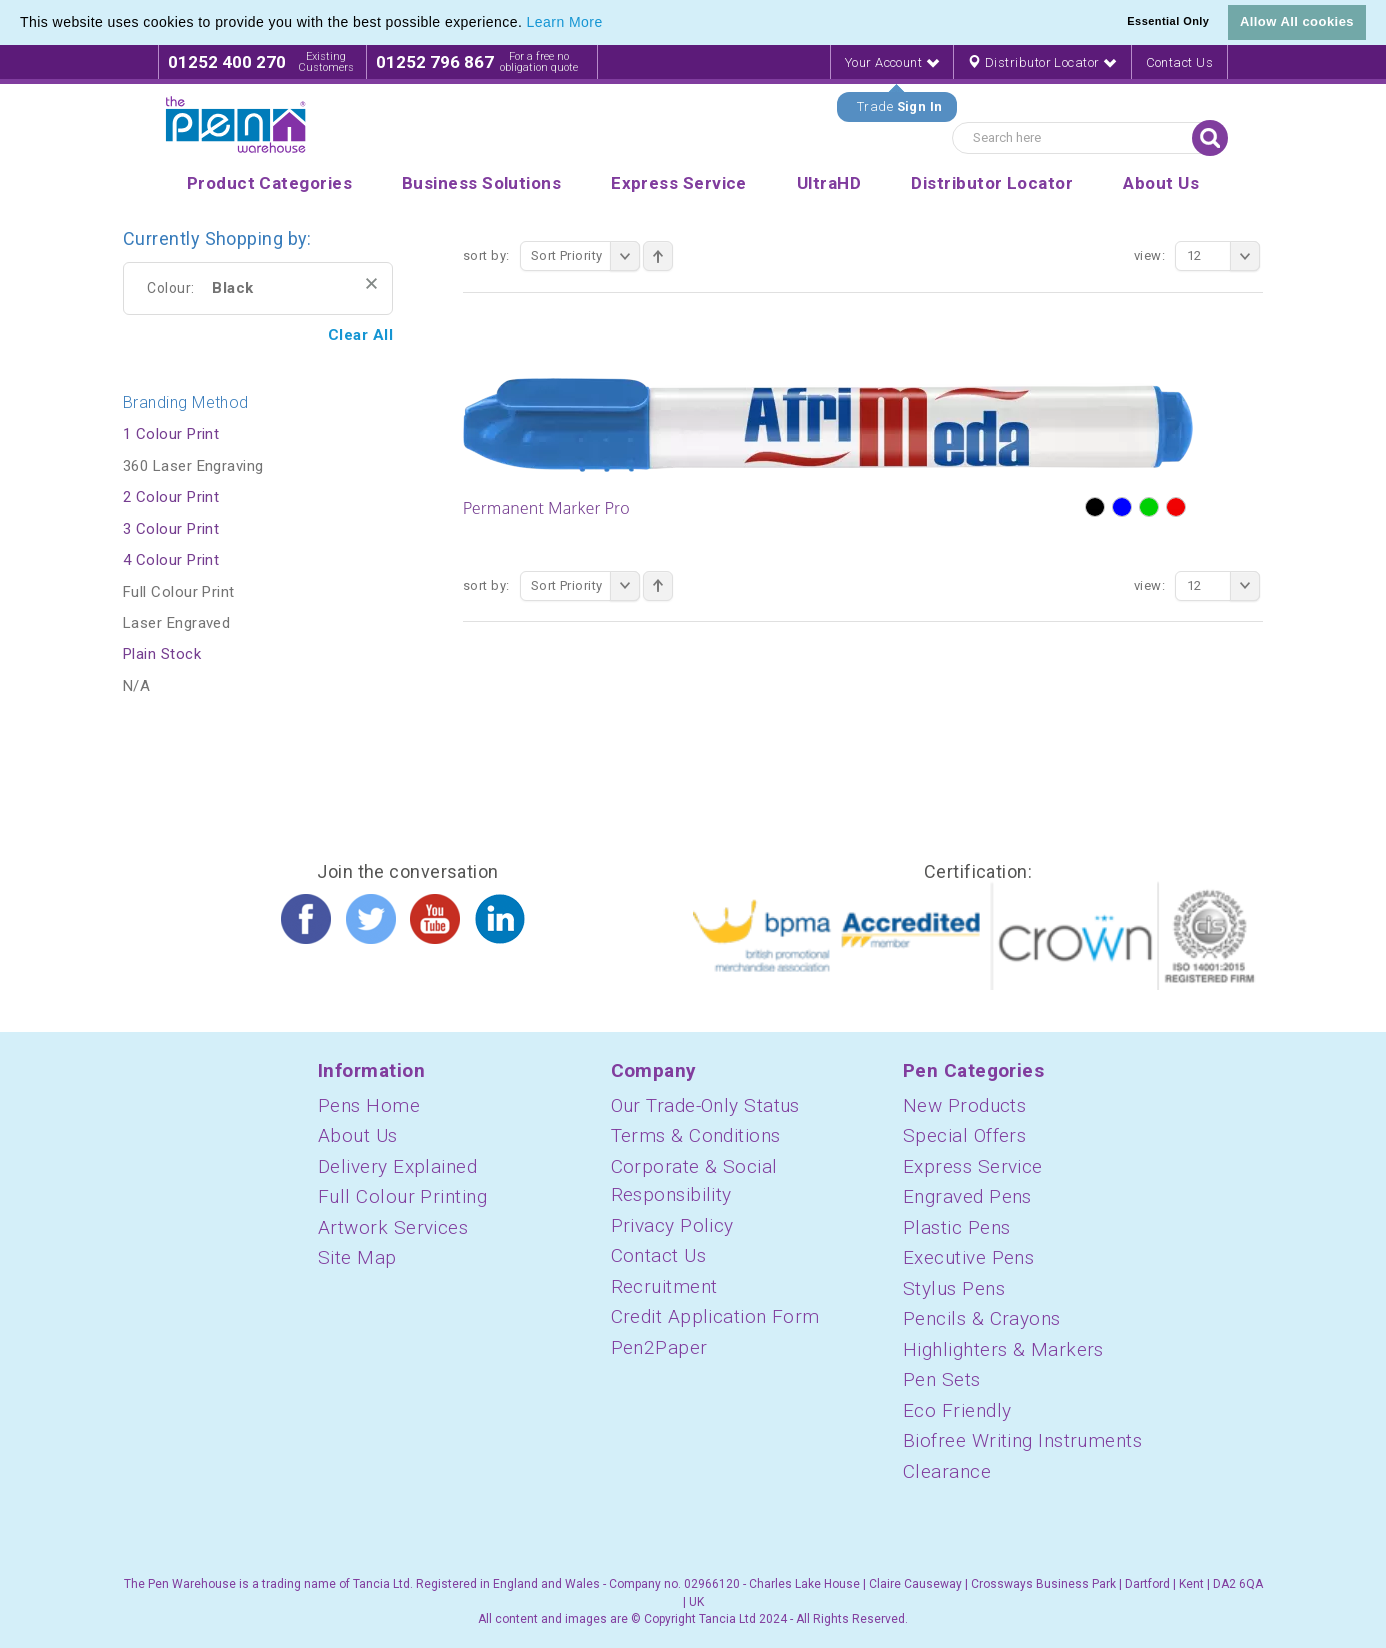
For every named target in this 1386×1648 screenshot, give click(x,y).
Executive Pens (968, 1257)
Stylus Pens (954, 1288)
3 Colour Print (171, 529)
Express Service (973, 1166)
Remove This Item (371, 283)
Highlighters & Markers (1003, 1349)
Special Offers (964, 1135)
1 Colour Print (171, 434)
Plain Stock (162, 654)
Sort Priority (585, 256)
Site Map (357, 1257)
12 (1223, 256)
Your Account (892, 62)
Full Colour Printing (402, 1196)
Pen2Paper (659, 1347)
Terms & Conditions (696, 1135)
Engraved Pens (967, 1196)
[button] (610, 24)
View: (1149, 255)
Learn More (565, 22)
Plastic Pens (956, 1227)
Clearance (947, 1471)
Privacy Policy (672, 1225)
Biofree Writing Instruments (1022, 1440)
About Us (358, 1135)
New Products (964, 1105)
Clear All (360, 335)
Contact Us (1180, 62)
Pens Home (369, 1105)
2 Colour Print (171, 497)
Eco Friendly (957, 1410)
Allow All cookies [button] (1297, 21)
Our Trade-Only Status (705, 1105)
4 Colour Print (171, 560)
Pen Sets (942, 1379)
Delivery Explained (397, 1166)
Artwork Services (393, 1227)
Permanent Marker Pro (546, 508)
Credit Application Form (715, 1316)
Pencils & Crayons (982, 1318)
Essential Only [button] (1168, 21)
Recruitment (664, 1286)
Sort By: (486, 255)
